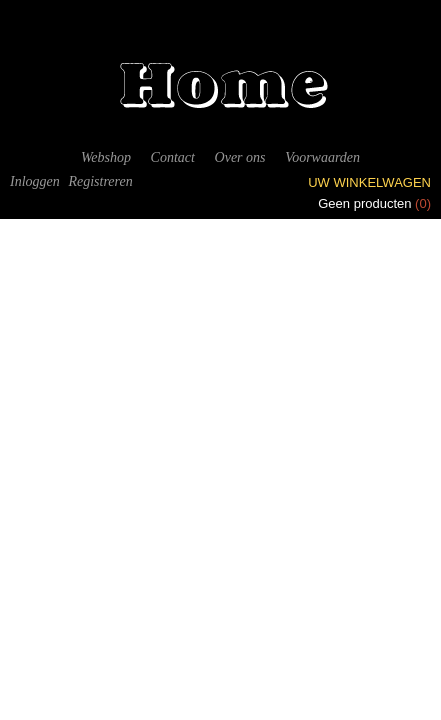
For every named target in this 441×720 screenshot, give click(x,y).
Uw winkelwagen (369, 182)
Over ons (240, 157)
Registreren (100, 181)
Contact (173, 157)
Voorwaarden (322, 157)
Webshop (106, 157)
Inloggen (35, 181)
